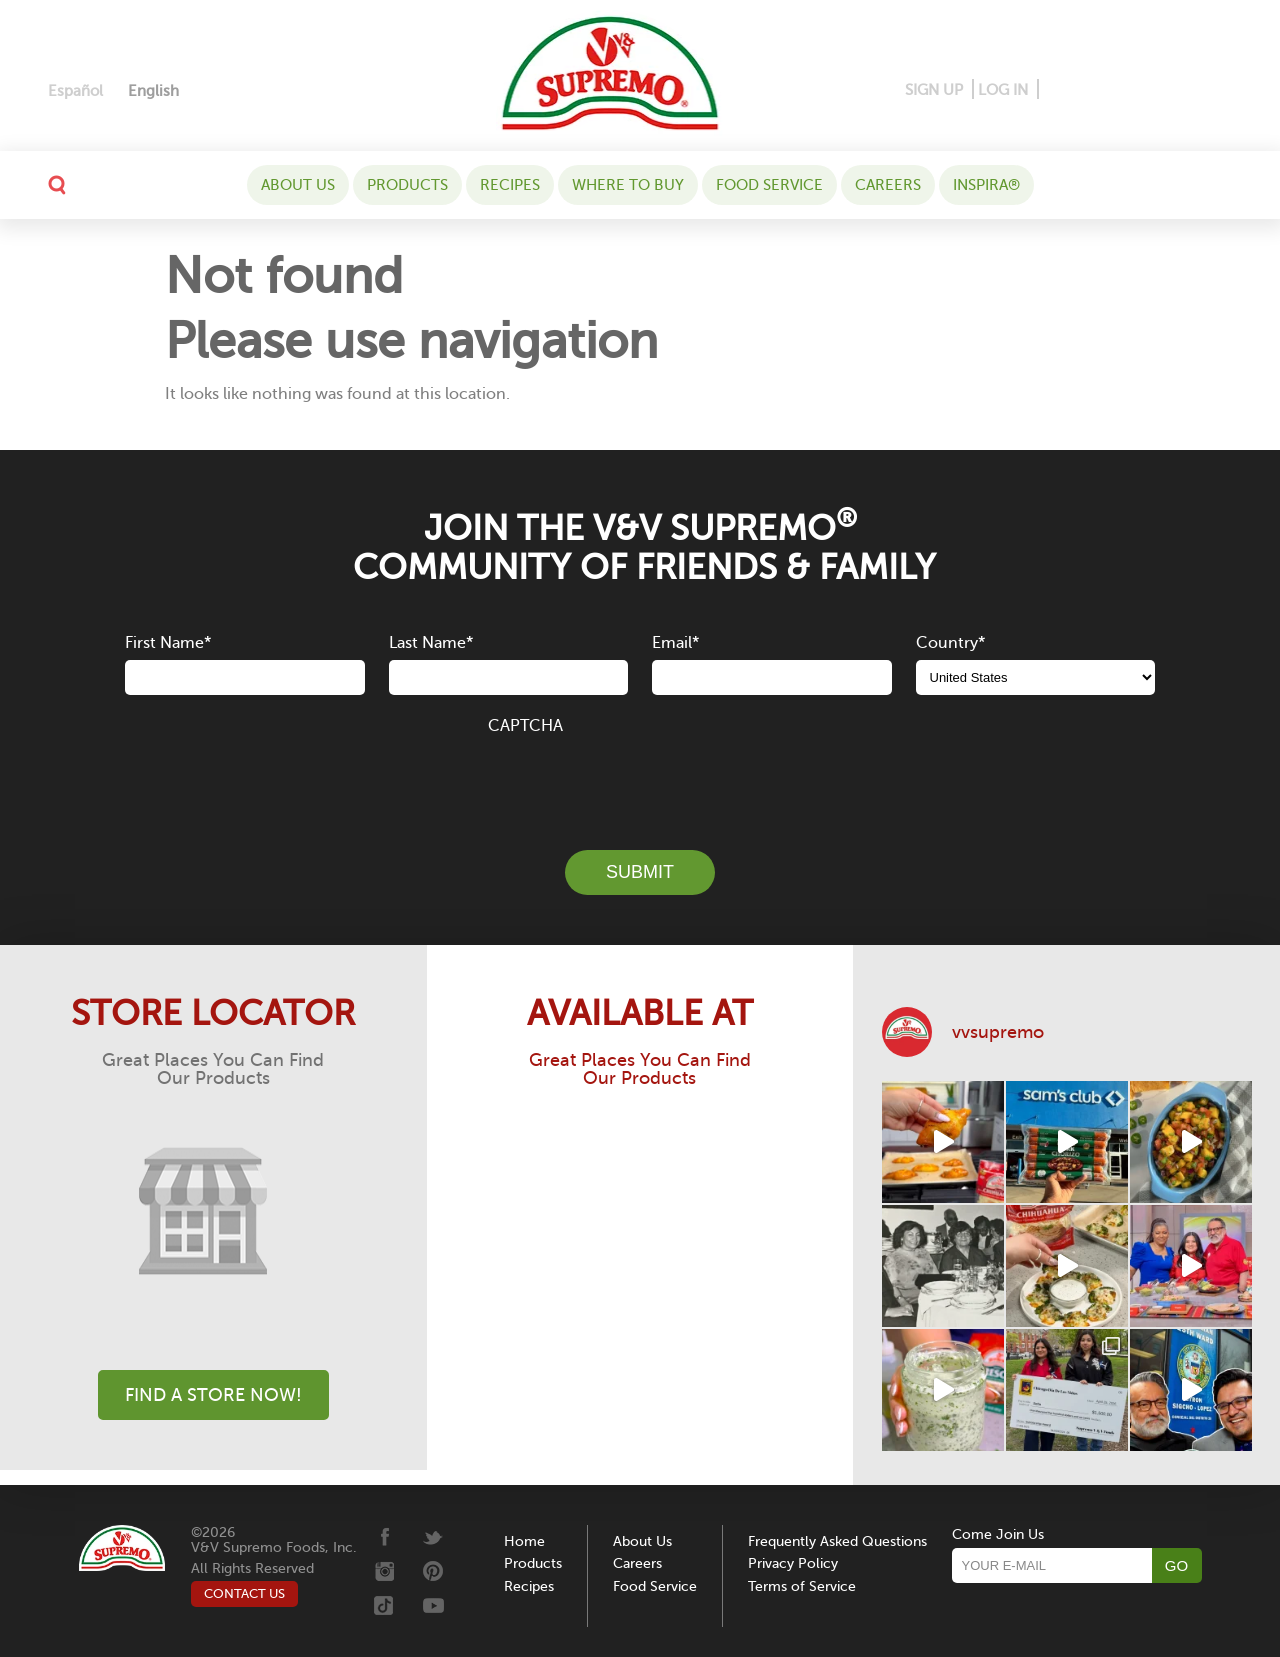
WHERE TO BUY (628, 185)
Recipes (510, 185)
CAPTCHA (525, 726)
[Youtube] (1215, 90)
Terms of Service (802, 1586)
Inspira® (986, 185)
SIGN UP (934, 90)
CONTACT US (244, 1593)
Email (675, 643)
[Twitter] (1155, 90)
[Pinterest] (1085, 90)
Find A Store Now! (213, 1395)
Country (950, 643)
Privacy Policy (793, 1563)
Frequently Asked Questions (837, 1541)
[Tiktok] (1185, 90)
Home (524, 1541)
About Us (298, 185)
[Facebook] (1055, 90)
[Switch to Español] (75, 91)
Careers (888, 185)
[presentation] (640, 781)
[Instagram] (1121, 90)
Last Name (431, 643)
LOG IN (1003, 90)
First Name (168, 643)
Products (407, 185)
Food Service (769, 185)
